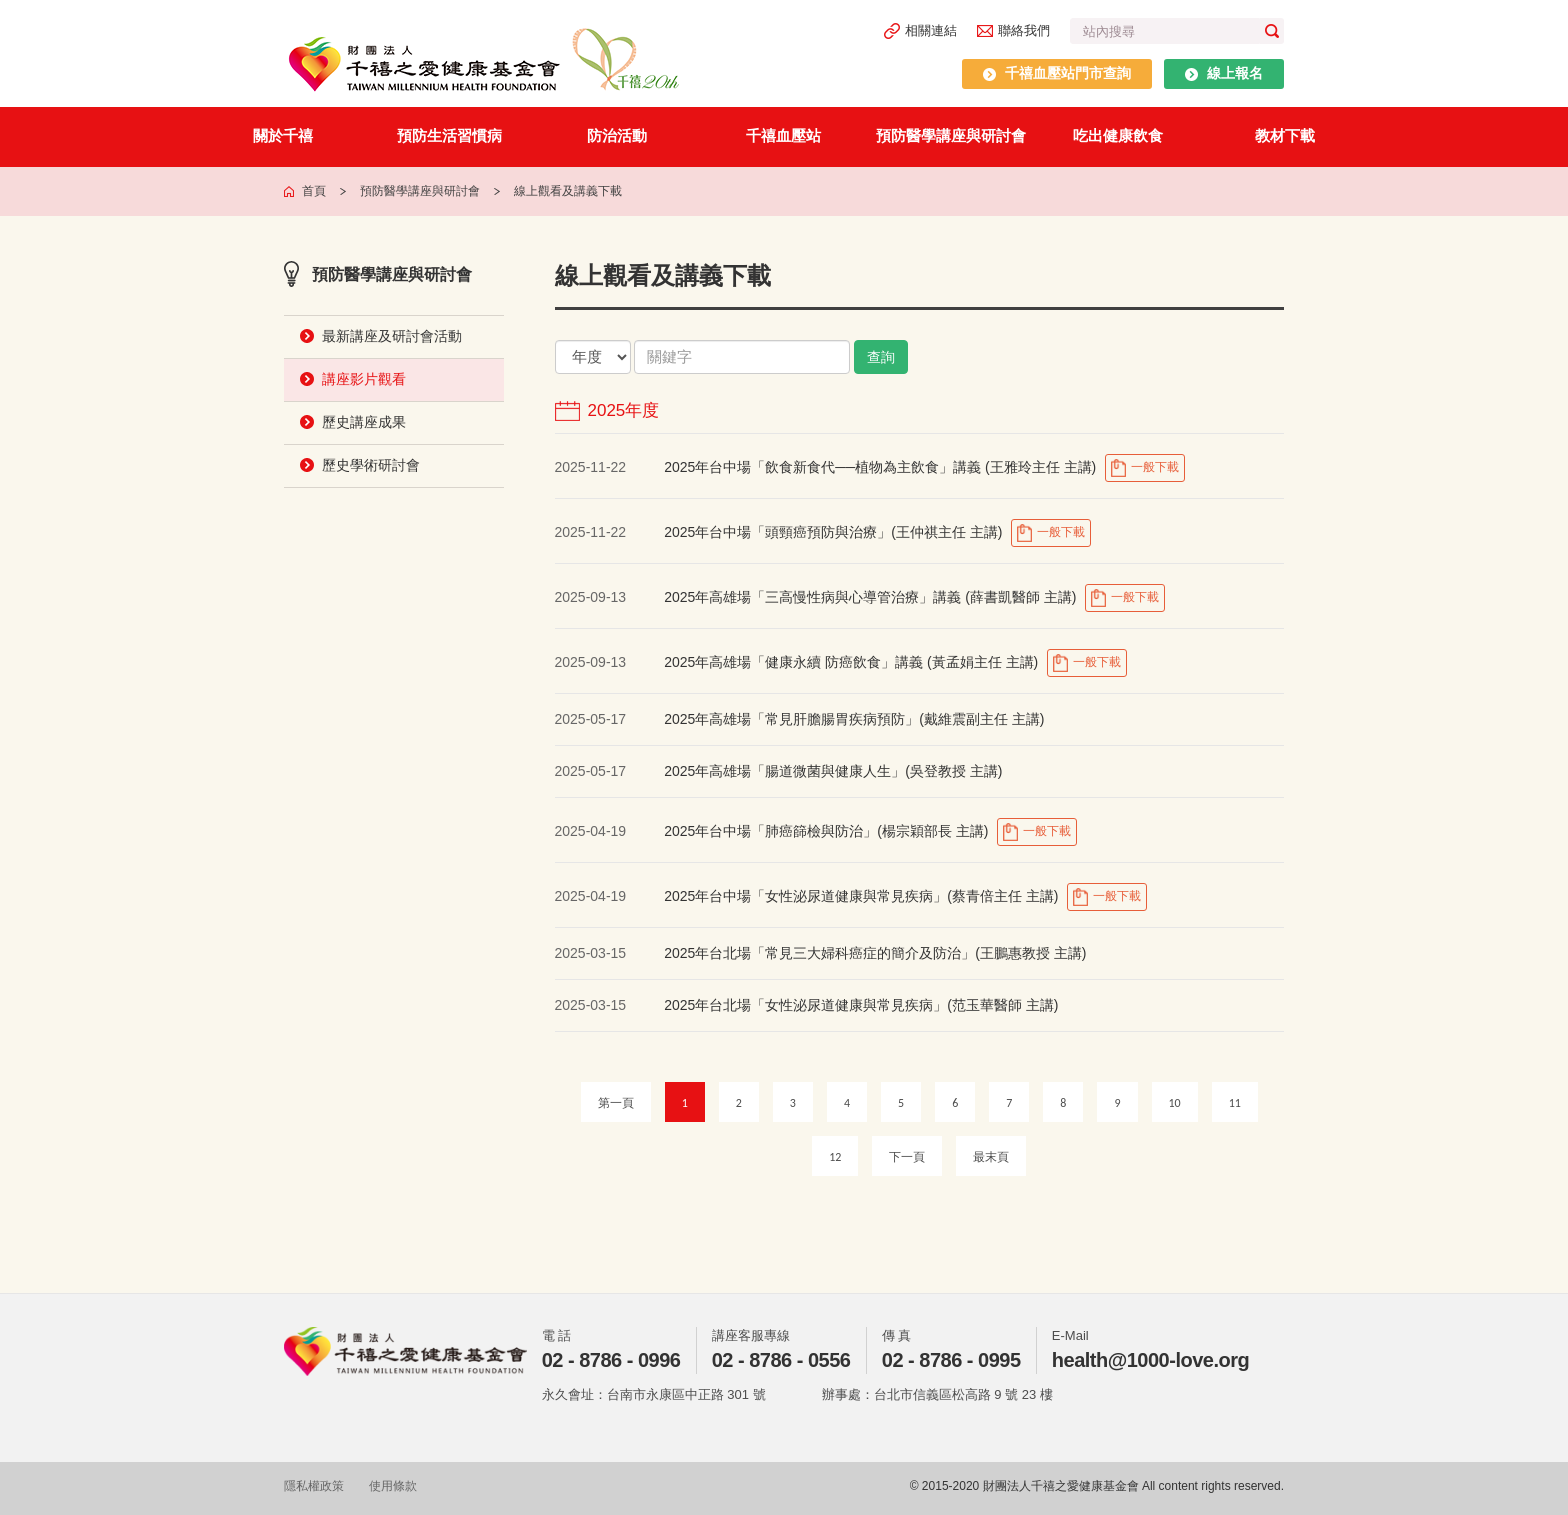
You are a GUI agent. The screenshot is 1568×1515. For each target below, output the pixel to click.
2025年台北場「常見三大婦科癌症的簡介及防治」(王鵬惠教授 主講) (875, 953)
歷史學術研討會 (371, 465)
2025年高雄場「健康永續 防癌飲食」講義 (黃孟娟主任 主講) (853, 662)
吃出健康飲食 (1118, 135)
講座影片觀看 (364, 379)
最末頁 (991, 1157)
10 (1175, 1103)
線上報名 (1224, 73)
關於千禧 (283, 135)
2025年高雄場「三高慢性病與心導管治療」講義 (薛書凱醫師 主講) (872, 597)
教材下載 (1285, 135)
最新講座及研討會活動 (392, 336)
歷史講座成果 (364, 422)
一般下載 (1144, 468)
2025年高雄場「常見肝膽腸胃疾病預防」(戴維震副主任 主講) (854, 719)
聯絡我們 (1013, 30)
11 (1235, 1103)
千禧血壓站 (783, 135)
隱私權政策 (314, 1486)
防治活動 (617, 135)
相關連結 (920, 31)
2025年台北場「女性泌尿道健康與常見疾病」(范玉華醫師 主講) (861, 1005)
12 (835, 1157)
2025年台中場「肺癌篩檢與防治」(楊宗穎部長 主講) (826, 831)
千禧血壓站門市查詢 (1057, 73)
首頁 (314, 191)
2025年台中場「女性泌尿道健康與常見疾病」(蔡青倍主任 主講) (861, 896)
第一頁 (616, 1103)
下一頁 (907, 1157)
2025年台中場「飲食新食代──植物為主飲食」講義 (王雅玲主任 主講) (882, 467)
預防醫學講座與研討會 (951, 135)
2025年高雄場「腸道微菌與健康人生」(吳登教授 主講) (833, 771)
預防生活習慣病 (449, 135)
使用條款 (393, 1486)
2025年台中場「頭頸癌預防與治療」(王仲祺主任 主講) (833, 532)
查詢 (881, 357)
